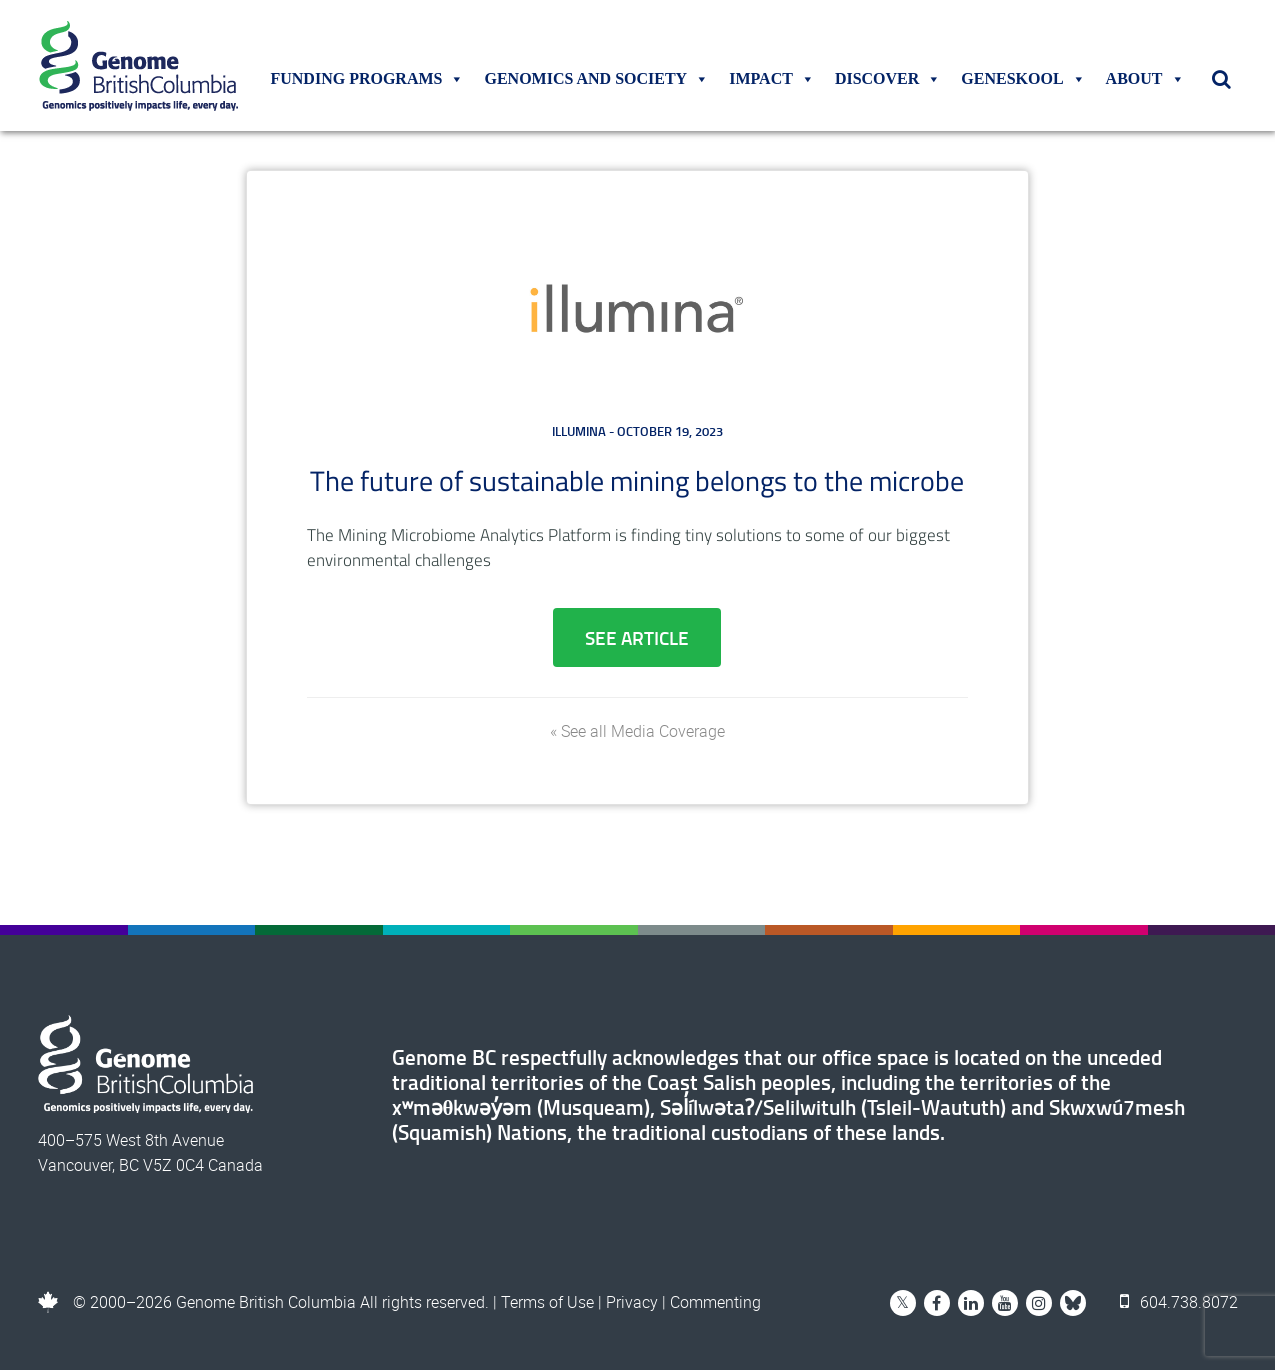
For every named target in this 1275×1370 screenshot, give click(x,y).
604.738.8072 (1179, 1302)
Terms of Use (547, 1302)
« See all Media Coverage (637, 731)
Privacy (632, 1302)
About (1145, 79)
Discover (888, 79)
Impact (772, 79)
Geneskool (1023, 79)
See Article (637, 637)
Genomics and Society (596, 79)
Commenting (715, 1302)
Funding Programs (367, 79)
